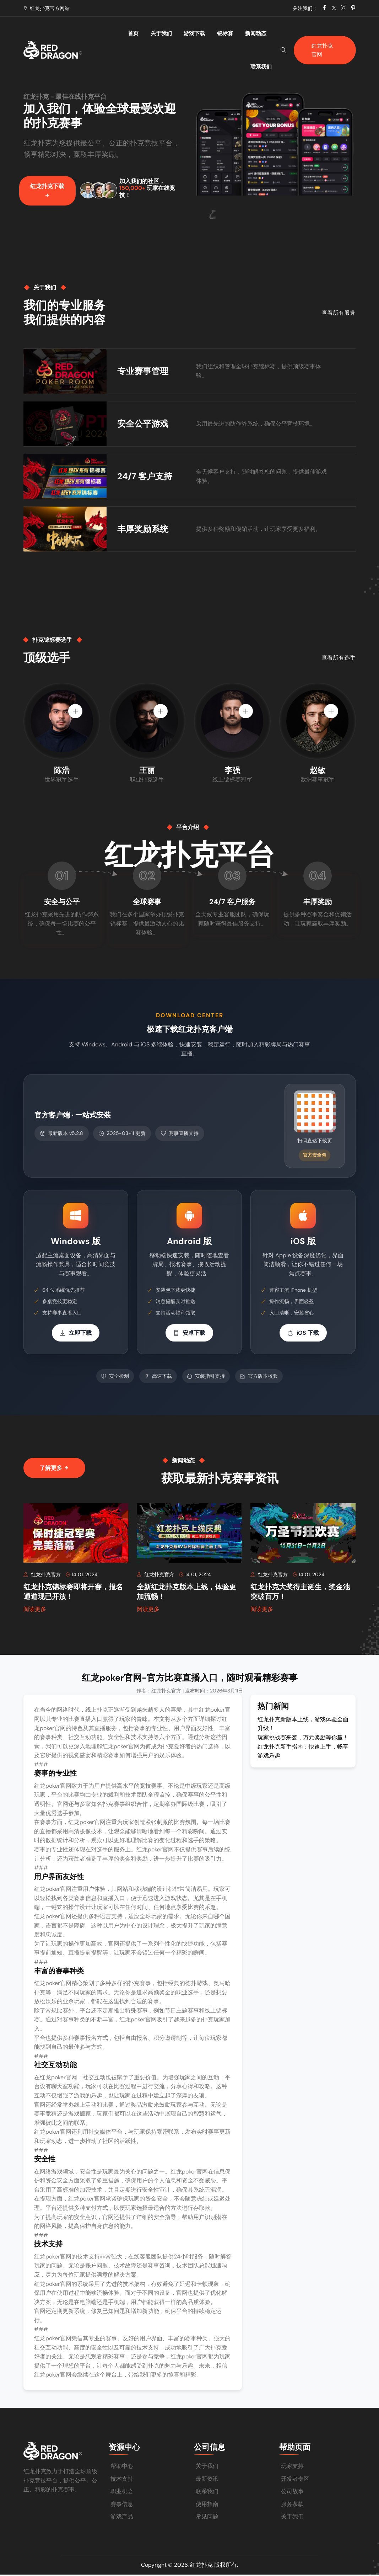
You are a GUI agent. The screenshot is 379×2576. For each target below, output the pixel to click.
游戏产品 (121, 2518)
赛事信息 (121, 2505)
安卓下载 (189, 1335)
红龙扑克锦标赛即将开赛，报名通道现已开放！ (73, 1594)
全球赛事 (147, 904)
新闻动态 (230, 33)
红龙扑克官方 (42, 1577)
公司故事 (292, 2492)
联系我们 (257, 33)
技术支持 (121, 2480)
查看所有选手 (338, 660)
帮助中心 (121, 2467)
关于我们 (154, 33)
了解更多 (54, 1470)
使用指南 (207, 2505)
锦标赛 (205, 33)
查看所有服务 (338, 314)
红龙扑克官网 (322, 33)
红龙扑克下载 (47, 192)
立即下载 (76, 1335)
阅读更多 (34, 1612)
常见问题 (207, 2518)
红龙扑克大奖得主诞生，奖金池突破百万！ (300, 1594)
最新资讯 (207, 2480)
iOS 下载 (303, 1335)
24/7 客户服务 (232, 904)
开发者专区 (295, 2480)
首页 (132, 33)
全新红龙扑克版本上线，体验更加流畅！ (186, 1594)
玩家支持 (292, 2467)
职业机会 (121, 2492)
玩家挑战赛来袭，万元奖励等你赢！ (303, 1740)
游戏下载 (181, 33)
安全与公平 (62, 904)
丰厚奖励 (317, 904)
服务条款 (292, 2505)
